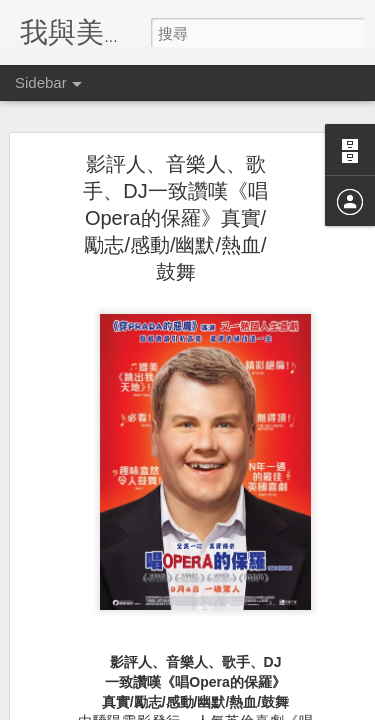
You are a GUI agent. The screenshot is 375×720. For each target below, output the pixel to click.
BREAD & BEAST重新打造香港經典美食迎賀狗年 (180, 572)
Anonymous (288, 473)
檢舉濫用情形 (284, 707)
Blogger (226, 707)
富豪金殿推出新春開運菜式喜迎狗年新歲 (157, 617)
